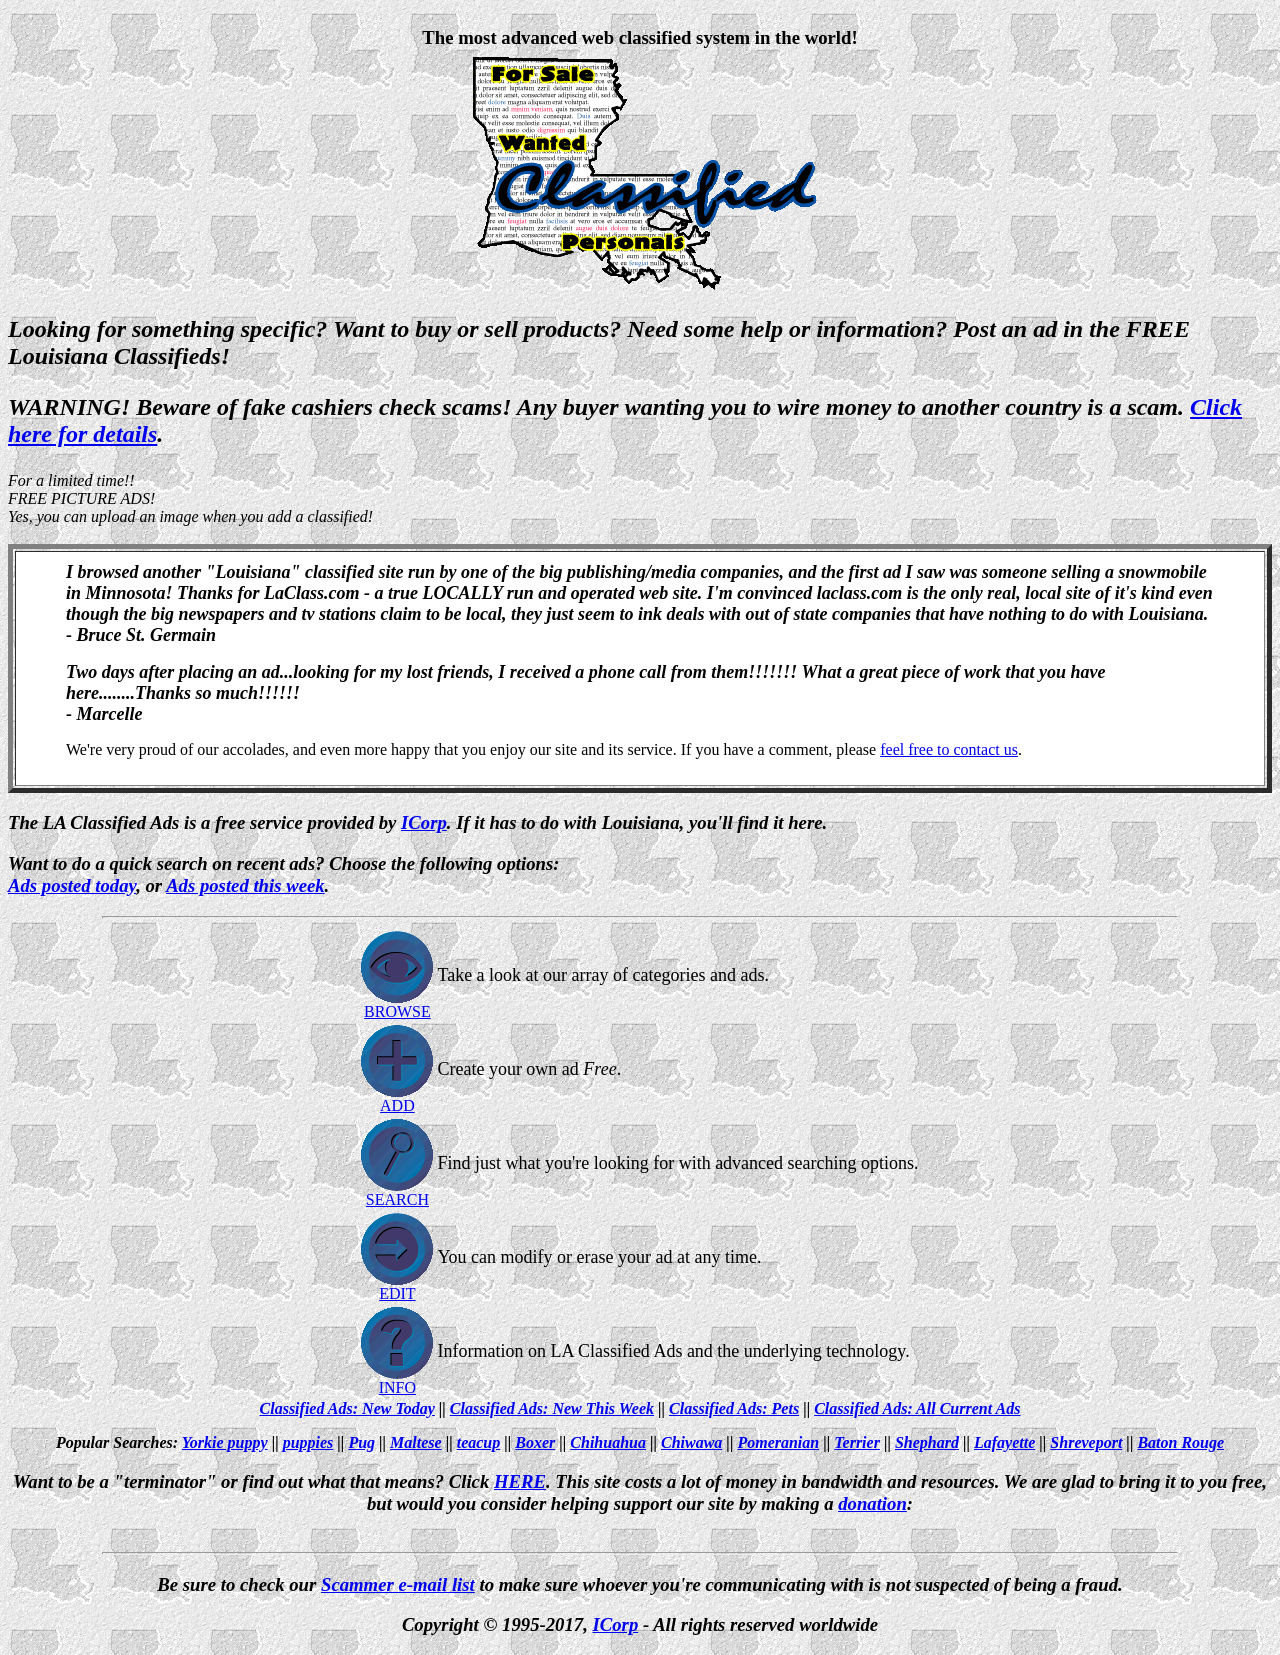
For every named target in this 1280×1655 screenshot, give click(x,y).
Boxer (535, 1442)
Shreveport (1086, 1442)
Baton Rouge (1180, 1442)
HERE (520, 1481)
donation (872, 1503)
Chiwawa (691, 1442)
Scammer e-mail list (398, 1584)
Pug (361, 1442)
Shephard (927, 1442)
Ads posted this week (245, 885)
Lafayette (1004, 1442)
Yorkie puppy (225, 1442)
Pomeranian (778, 1442)
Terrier (857, 1442)
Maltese (416, 1442)
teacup (479, 1442)
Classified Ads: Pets (734, 1408)
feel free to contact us (949, 749)
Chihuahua (608, 1442)
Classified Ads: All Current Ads (917, 1408)
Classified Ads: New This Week (552, 1408)
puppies (308, 1442)
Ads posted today (72, 885)
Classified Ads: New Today (347, 1408)
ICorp (616, 1624)
